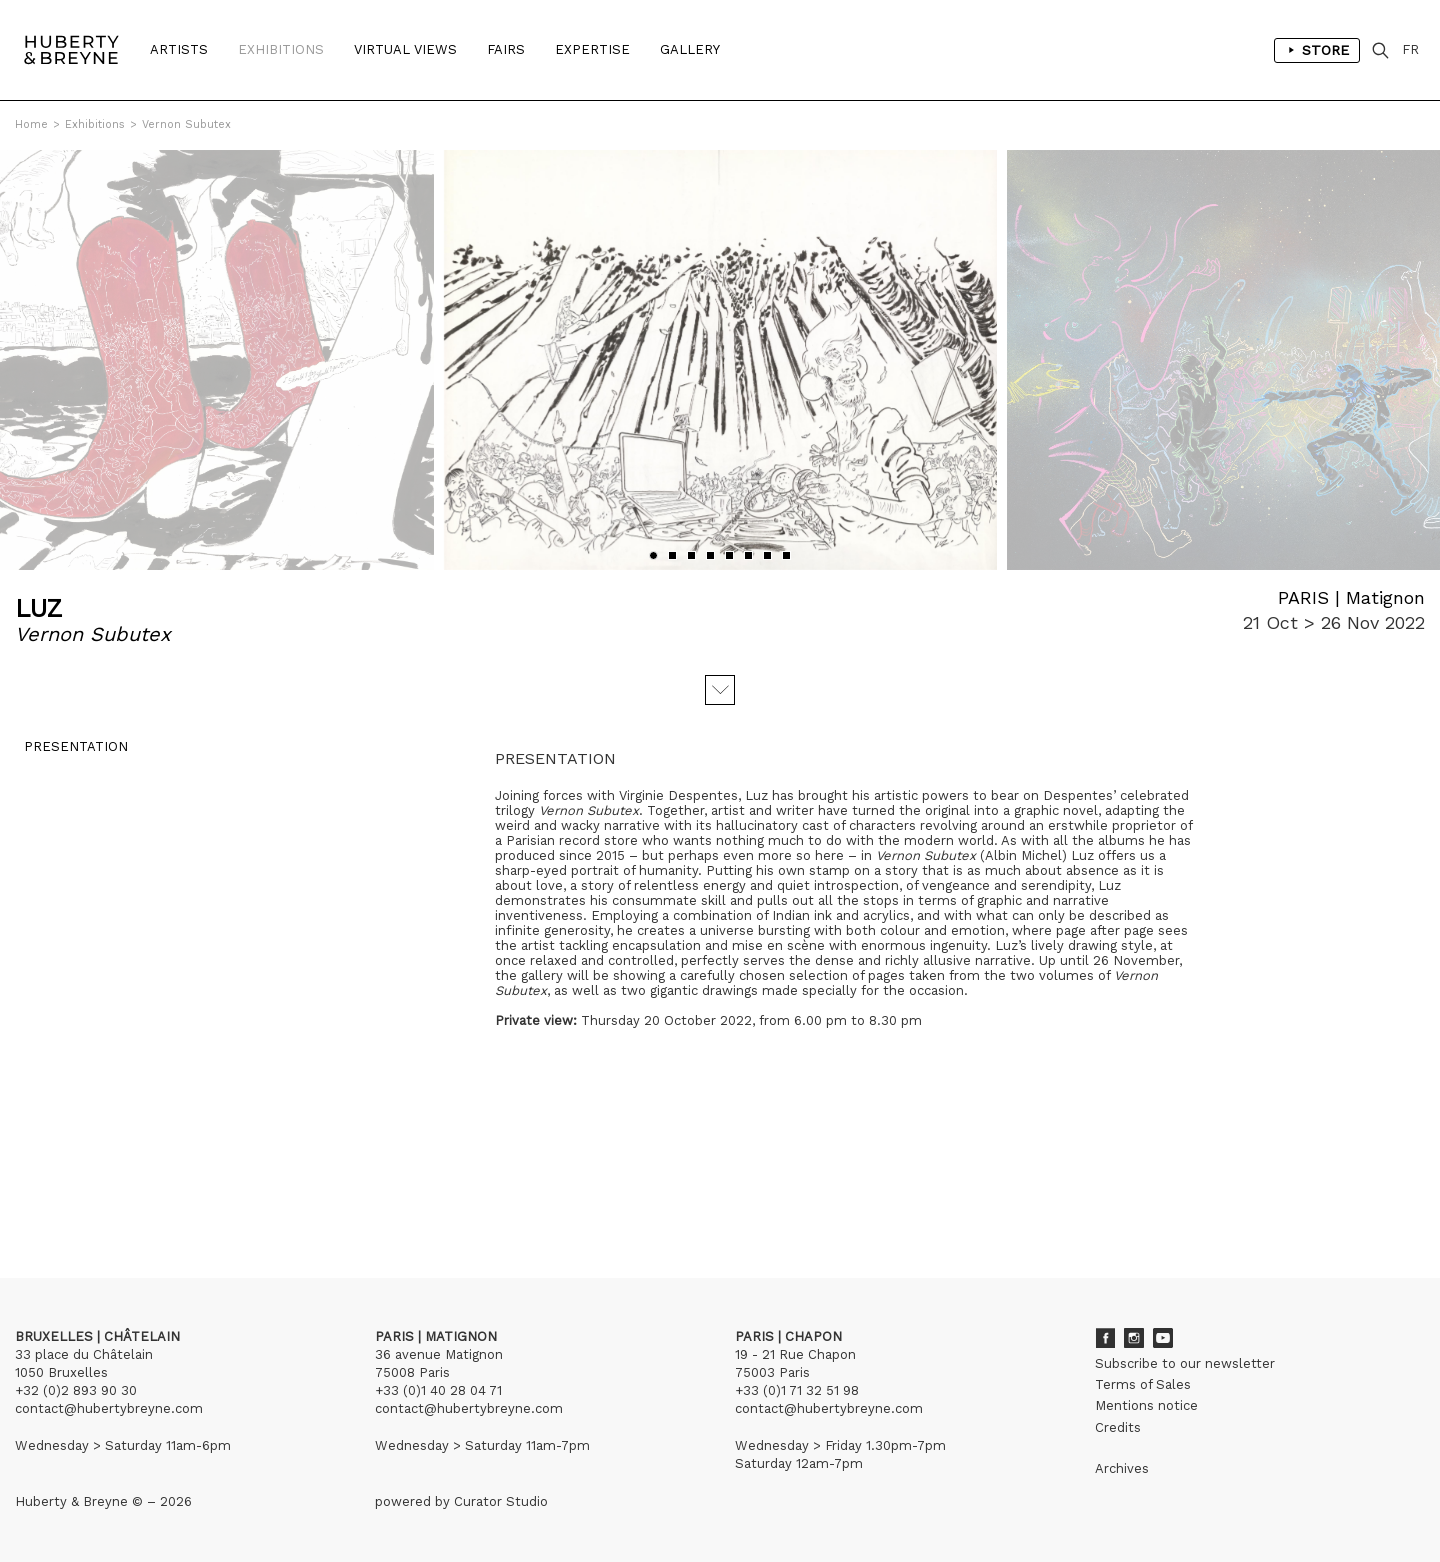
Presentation (67, 755)
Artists (179, 49)
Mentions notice (1146, 1405)
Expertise (592, 49)
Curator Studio (501, 1501)
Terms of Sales (1143, 1384)
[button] (653, 555)
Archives (1122, 1468)
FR (1410, 49)
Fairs (506, 49)
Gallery (690, 49)
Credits (1118, 1427)
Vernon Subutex (186, 124)
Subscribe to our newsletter (1185, 1363)
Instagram (1134, 1338)
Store (1317, 50)
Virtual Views (405, 49)
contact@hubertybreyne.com (109, 1408)
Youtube (1163, 1338)
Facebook (1105, 1338)
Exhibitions (281, 49)
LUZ (38, 608)
